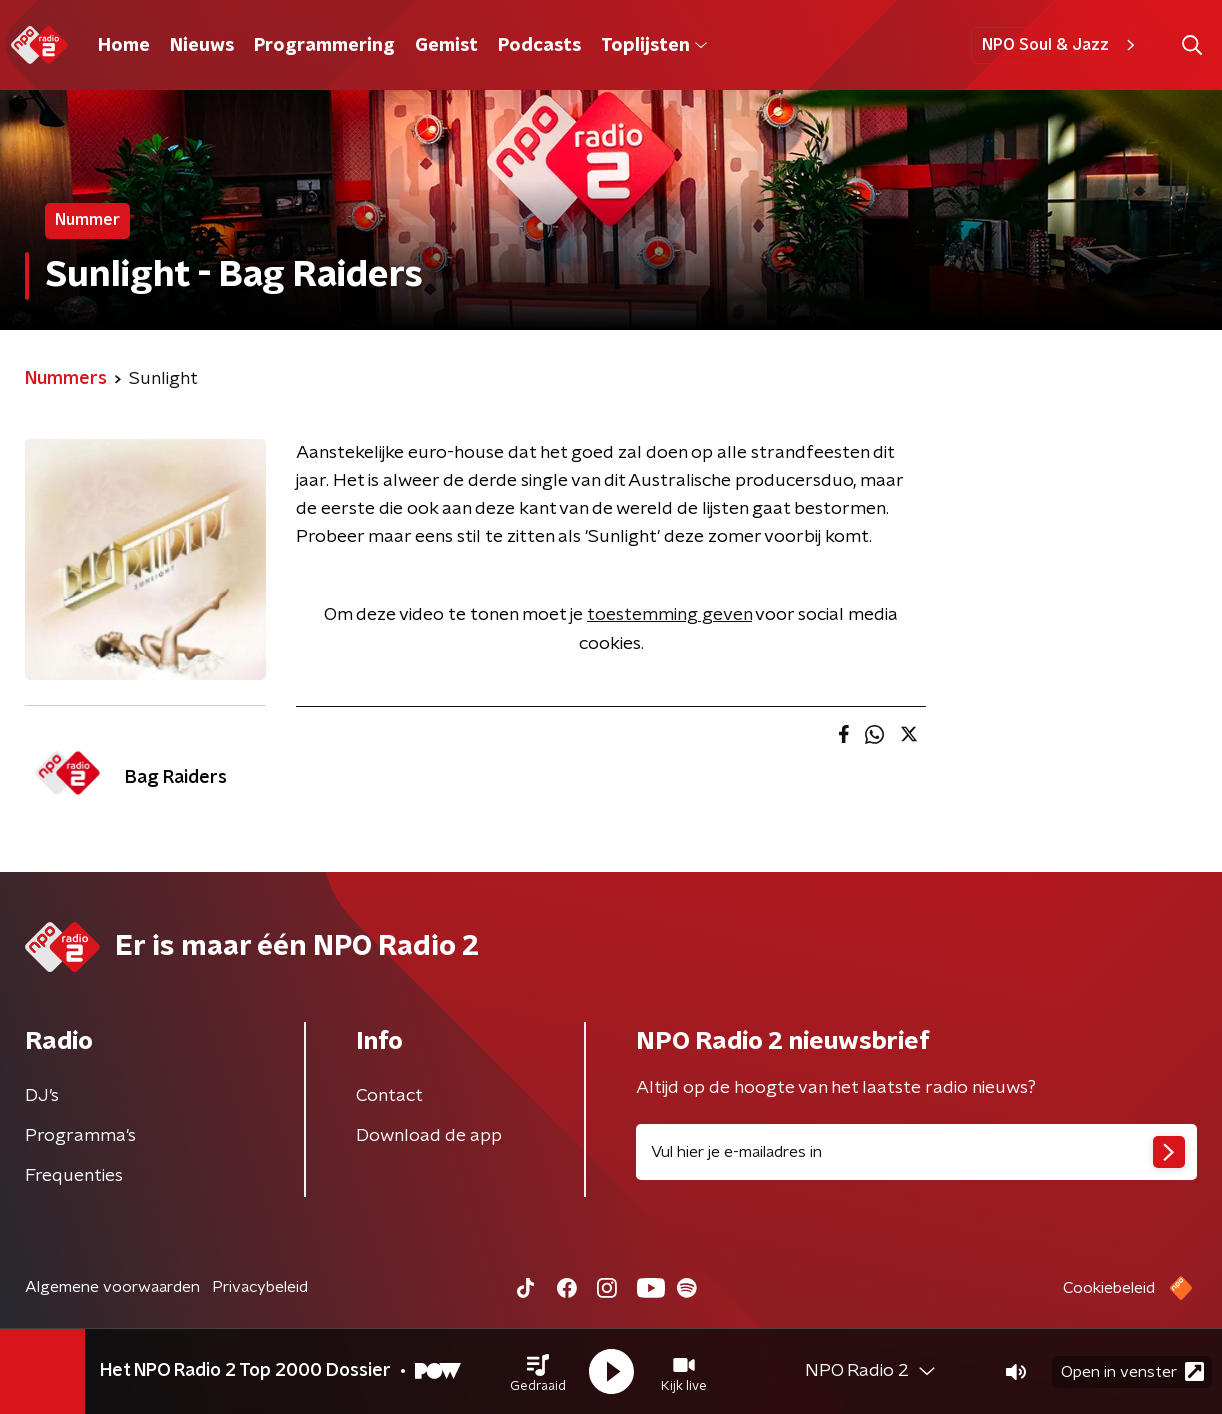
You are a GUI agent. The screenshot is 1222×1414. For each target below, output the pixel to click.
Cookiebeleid (1109, 1288)
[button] (538, 1372)
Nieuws (202, 46)
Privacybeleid (260, 1287)
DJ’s (42, 1096)
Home (124, 46)
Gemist (446, 46)
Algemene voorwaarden (112, 1287)
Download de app (429, 1136)
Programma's (80, 1136)
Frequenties (74, 1176)
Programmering (324, 46)
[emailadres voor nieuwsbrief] (916, 1152)
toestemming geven (669, 615)
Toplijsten (654, 46)
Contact (389, 1096)
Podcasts (539, 46)
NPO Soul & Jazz (1061, 45)
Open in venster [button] (1132, 1371)
